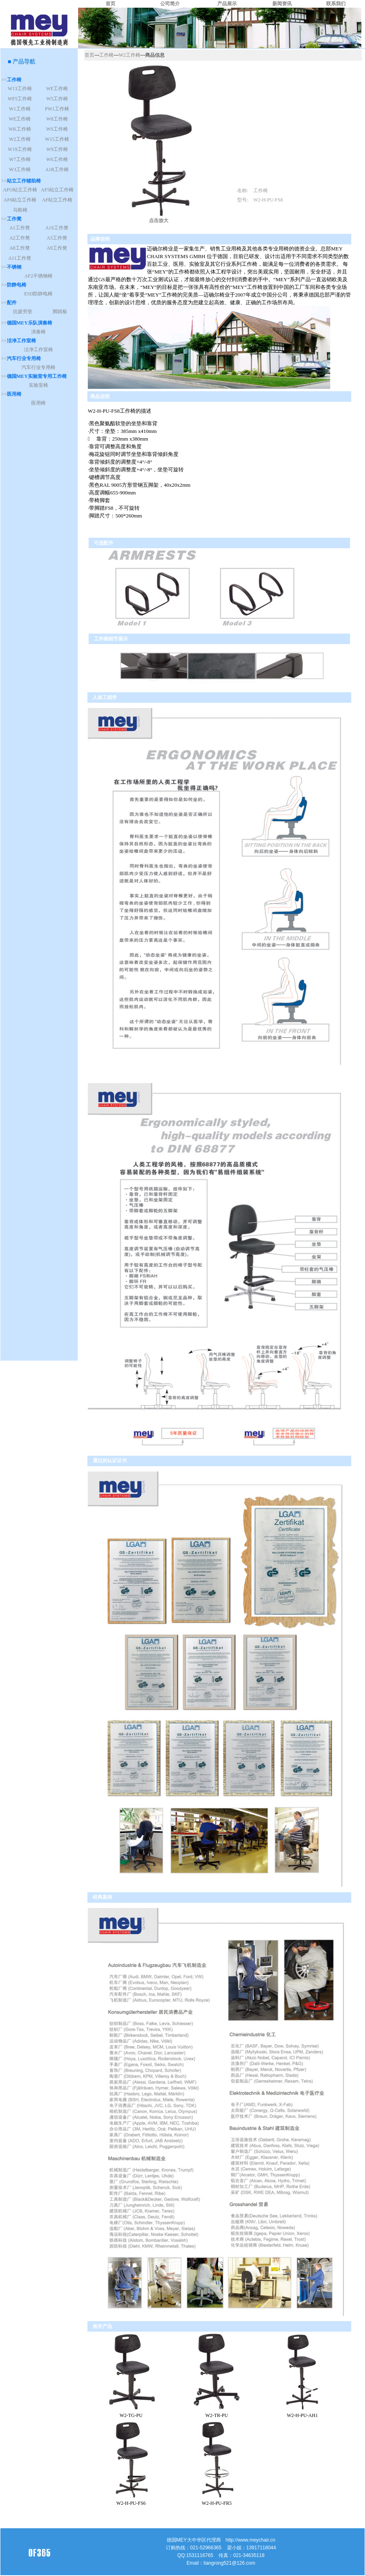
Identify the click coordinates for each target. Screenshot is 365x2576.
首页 (110, 3)
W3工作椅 (19, 169)
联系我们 (336, 3)
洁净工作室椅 (38, 349)
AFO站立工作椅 (20, 190)
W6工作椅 (57, 159)
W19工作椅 (20, 149)
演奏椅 (38, 332)
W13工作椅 (20, 88)
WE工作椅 (20, 119)
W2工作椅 (19, 139)
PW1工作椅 (57, 109)
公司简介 (170, 3)
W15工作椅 (57, 139)
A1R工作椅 (57, 169)
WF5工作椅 (20, 99)
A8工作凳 (19, 248)
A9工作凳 (57, 248)
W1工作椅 (19, 109)
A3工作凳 (57, 238)
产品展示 (227, 3)
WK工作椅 (19, 129)
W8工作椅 (57, 119)
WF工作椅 (57, 88)
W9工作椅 (57, 149)
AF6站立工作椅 (20, 200)
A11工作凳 (19, 258)
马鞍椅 (20, 210)
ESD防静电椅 (38, 294)
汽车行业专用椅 (38, 367)
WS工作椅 (57, 129)
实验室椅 (38, 385)
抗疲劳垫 (22, 311)
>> (11, 80)
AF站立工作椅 (57, 200)
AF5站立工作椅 (57, 190)
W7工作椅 (19, 159)
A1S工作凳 (56, 228)
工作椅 (106, 55)
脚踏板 (60, 311)
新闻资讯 (282, 3)
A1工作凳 (19, 228)
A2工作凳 (19, 238)
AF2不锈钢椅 (38, 276)
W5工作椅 (57, 99)
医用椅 (38, 403)
